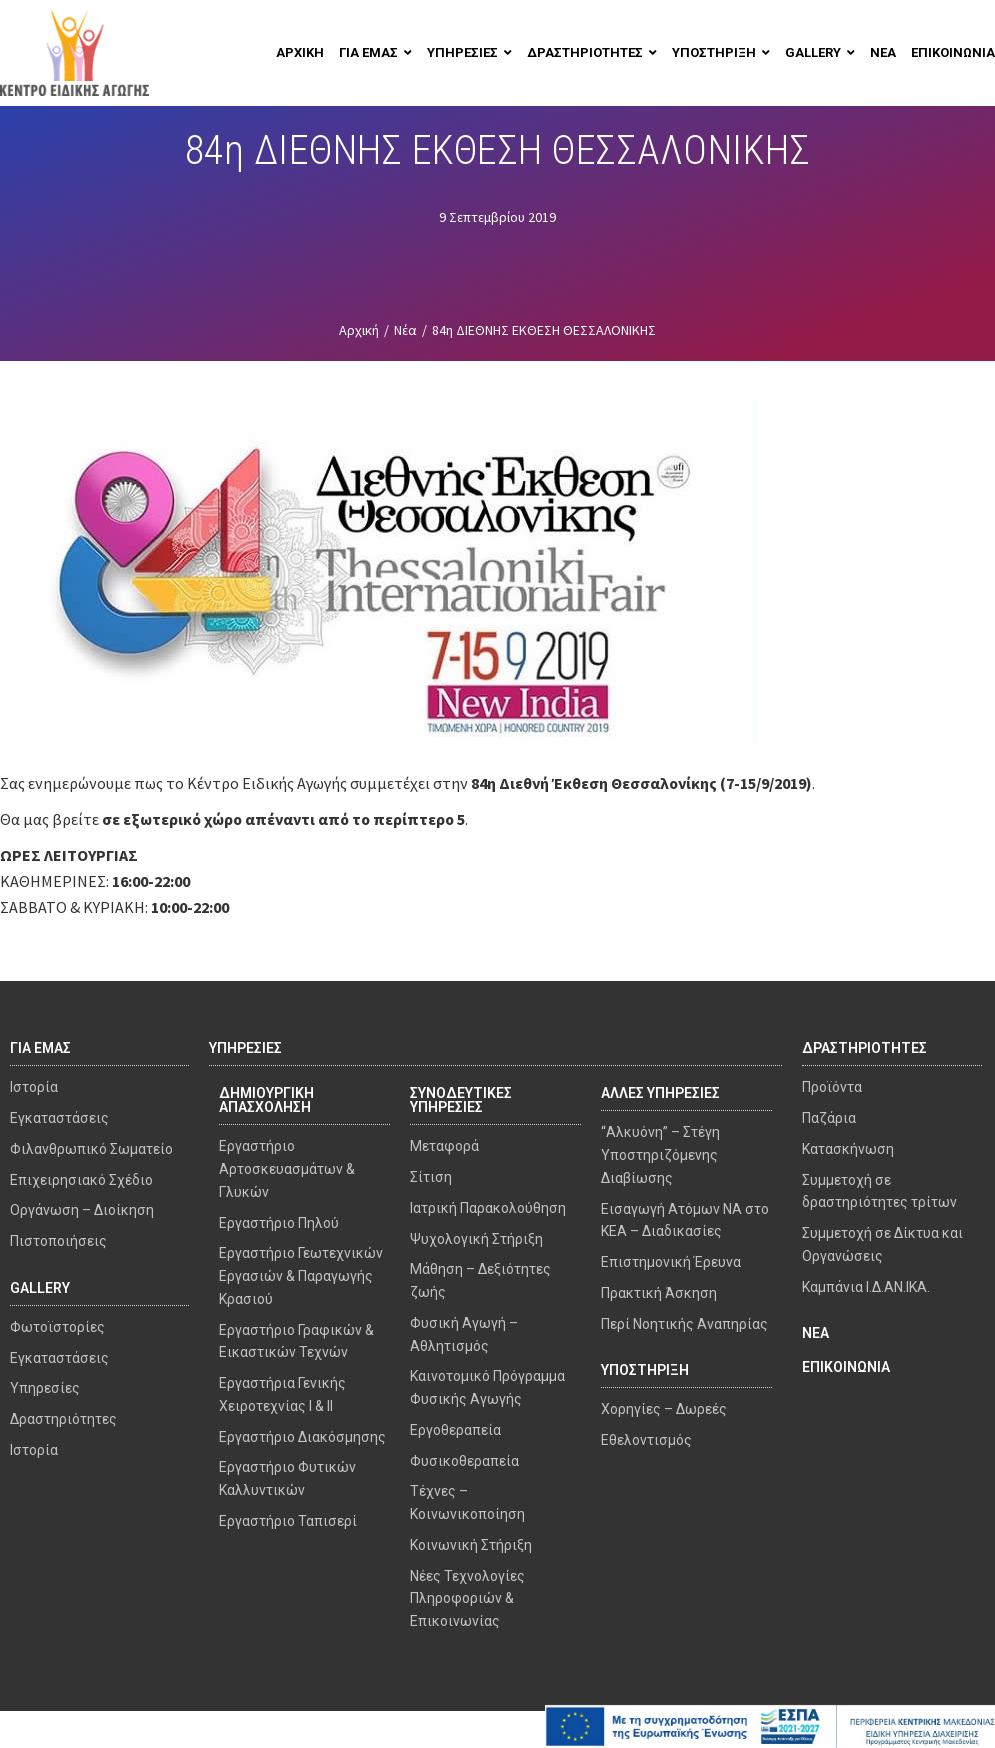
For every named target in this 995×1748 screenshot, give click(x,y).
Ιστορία (34, 1087)
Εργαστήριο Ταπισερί (288, 1521)
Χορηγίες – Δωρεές (664, 1409)
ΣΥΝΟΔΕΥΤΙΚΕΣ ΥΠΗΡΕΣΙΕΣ (461, 1100)
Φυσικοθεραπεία (464, 1461)
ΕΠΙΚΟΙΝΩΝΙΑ (846, 1367)
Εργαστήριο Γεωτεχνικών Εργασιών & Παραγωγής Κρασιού (301, 1276)
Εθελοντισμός (646, 1440)
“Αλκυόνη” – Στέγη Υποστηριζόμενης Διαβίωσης (660, 1155)
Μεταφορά (444, 1146)
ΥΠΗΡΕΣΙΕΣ (245, 1048)
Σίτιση (431, 1177)
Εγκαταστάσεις (59, 1118)
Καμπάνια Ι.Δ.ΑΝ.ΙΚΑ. (866, 1287)
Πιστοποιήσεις (58, 1241)
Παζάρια (829, 1118)
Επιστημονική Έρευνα (671, 1262)
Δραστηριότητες (63, 1419)
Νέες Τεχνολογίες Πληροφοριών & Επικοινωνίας (467, 1599)
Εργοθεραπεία (455, 1430)
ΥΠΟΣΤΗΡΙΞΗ (645, 1370)
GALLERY (40, 1288)
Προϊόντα (832, 1087)
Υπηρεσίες (45, 1388)
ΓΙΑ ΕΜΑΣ (40, 1048)
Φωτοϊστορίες (57, 1327)
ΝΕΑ (815, 1333)
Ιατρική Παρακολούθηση (488, 1208)
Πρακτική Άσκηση (659, 1293)
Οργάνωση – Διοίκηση (82, 1210)
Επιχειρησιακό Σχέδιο (81, 1180)
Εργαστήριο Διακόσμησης (302, 1437)
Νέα (405, 330)
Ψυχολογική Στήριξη (476, 1239)
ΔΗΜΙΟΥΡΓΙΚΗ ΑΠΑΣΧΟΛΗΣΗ (266, 1100)
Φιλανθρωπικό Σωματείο (91, 1149)
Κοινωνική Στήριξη (471, 1545)
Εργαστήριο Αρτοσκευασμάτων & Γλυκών (287, 1169)
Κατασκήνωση (848, 1149)
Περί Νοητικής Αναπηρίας (684, 1324)
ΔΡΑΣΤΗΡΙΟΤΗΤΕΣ (864, 1048)
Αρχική (359, 330)
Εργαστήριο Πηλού (279, 1223)
